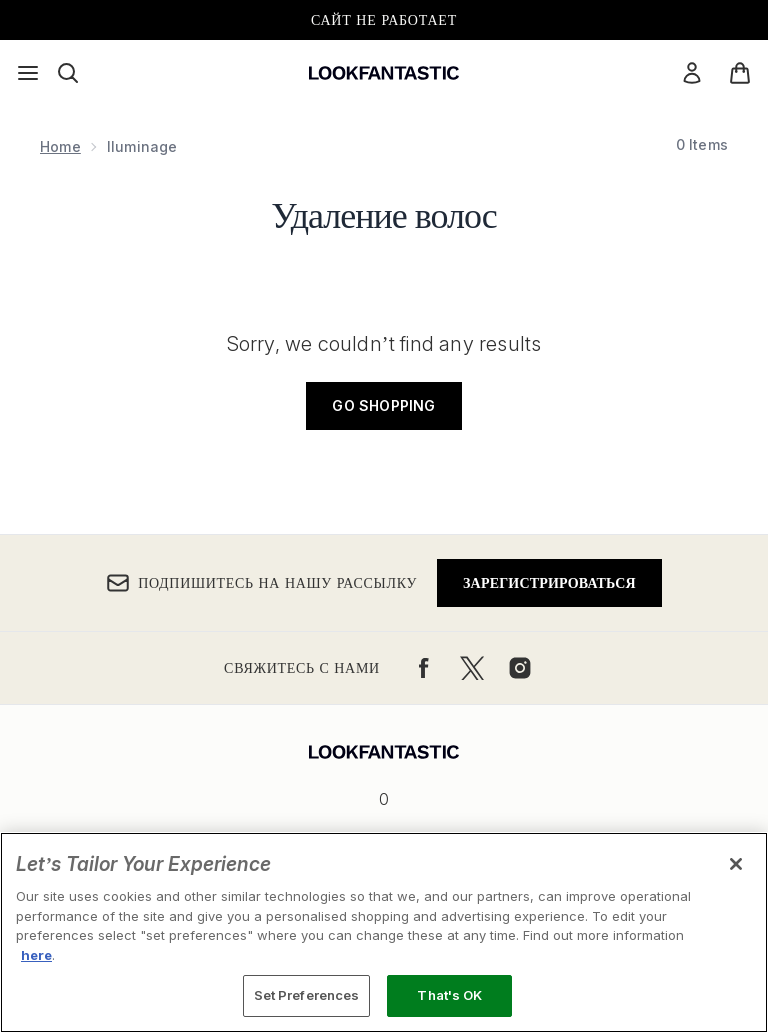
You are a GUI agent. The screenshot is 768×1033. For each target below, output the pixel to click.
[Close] (736, 864)
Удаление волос (384, 213)
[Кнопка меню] (28, 73)
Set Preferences (307, 995)
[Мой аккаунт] (692, 73)
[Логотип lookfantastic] (384, 73)
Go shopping (383, 405)
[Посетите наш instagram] (520, 668)
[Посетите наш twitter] (472, 668)
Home (60, 146)
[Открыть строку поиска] (68, 73)
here (36, 955)
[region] (384, 932)
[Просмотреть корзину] (740, 73)
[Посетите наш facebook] (424, 668)
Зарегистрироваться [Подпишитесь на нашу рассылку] (549, 582)
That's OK (449, 995)
